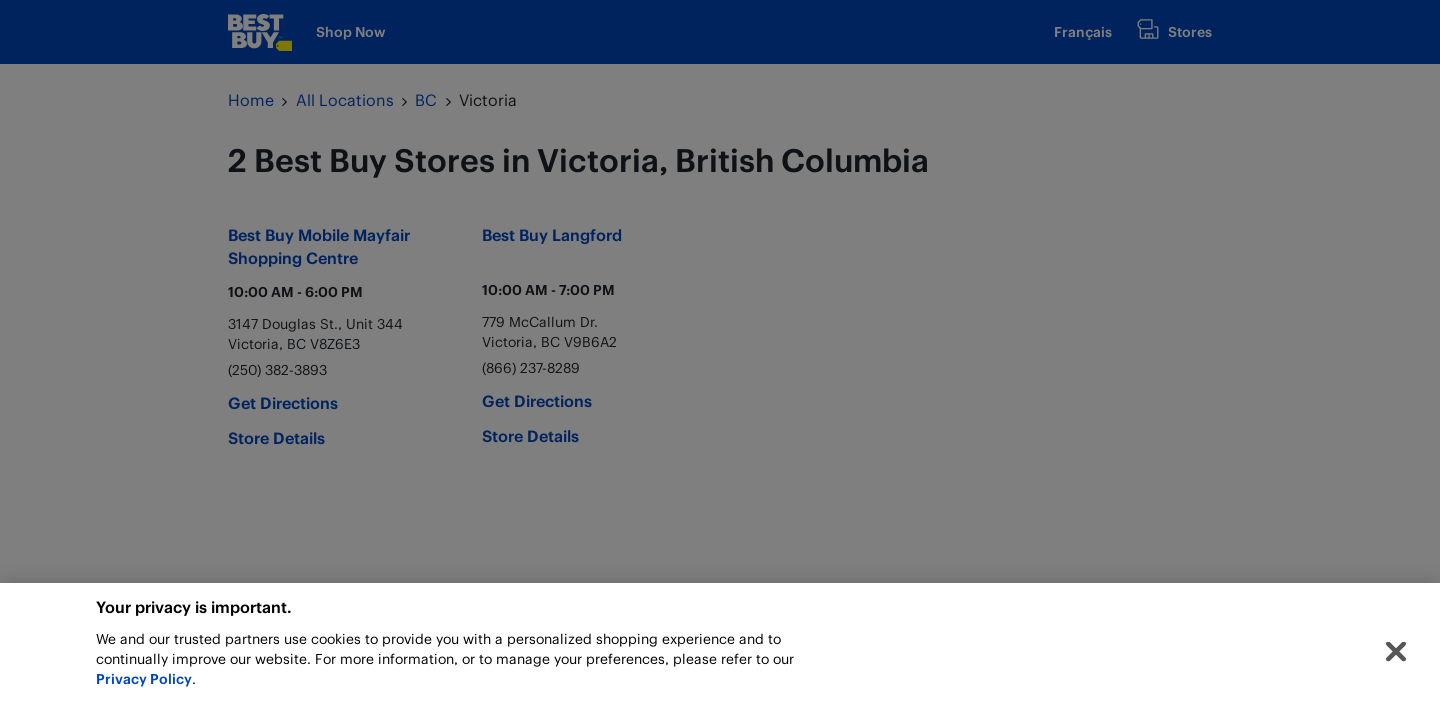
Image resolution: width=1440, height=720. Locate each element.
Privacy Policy (144, 685)
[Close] (1396, 659)
